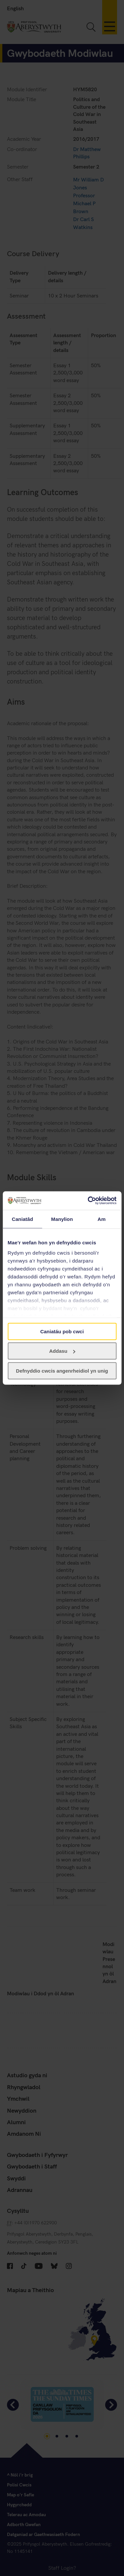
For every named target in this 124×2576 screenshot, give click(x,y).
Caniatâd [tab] (22, 1219)
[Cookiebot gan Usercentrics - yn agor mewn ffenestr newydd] (88, 1200)
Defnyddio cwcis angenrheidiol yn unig (62, 1370)
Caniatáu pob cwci (62, 1331)
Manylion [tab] (62, 1219)
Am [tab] (101, 1219)
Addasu (62, 1351)
